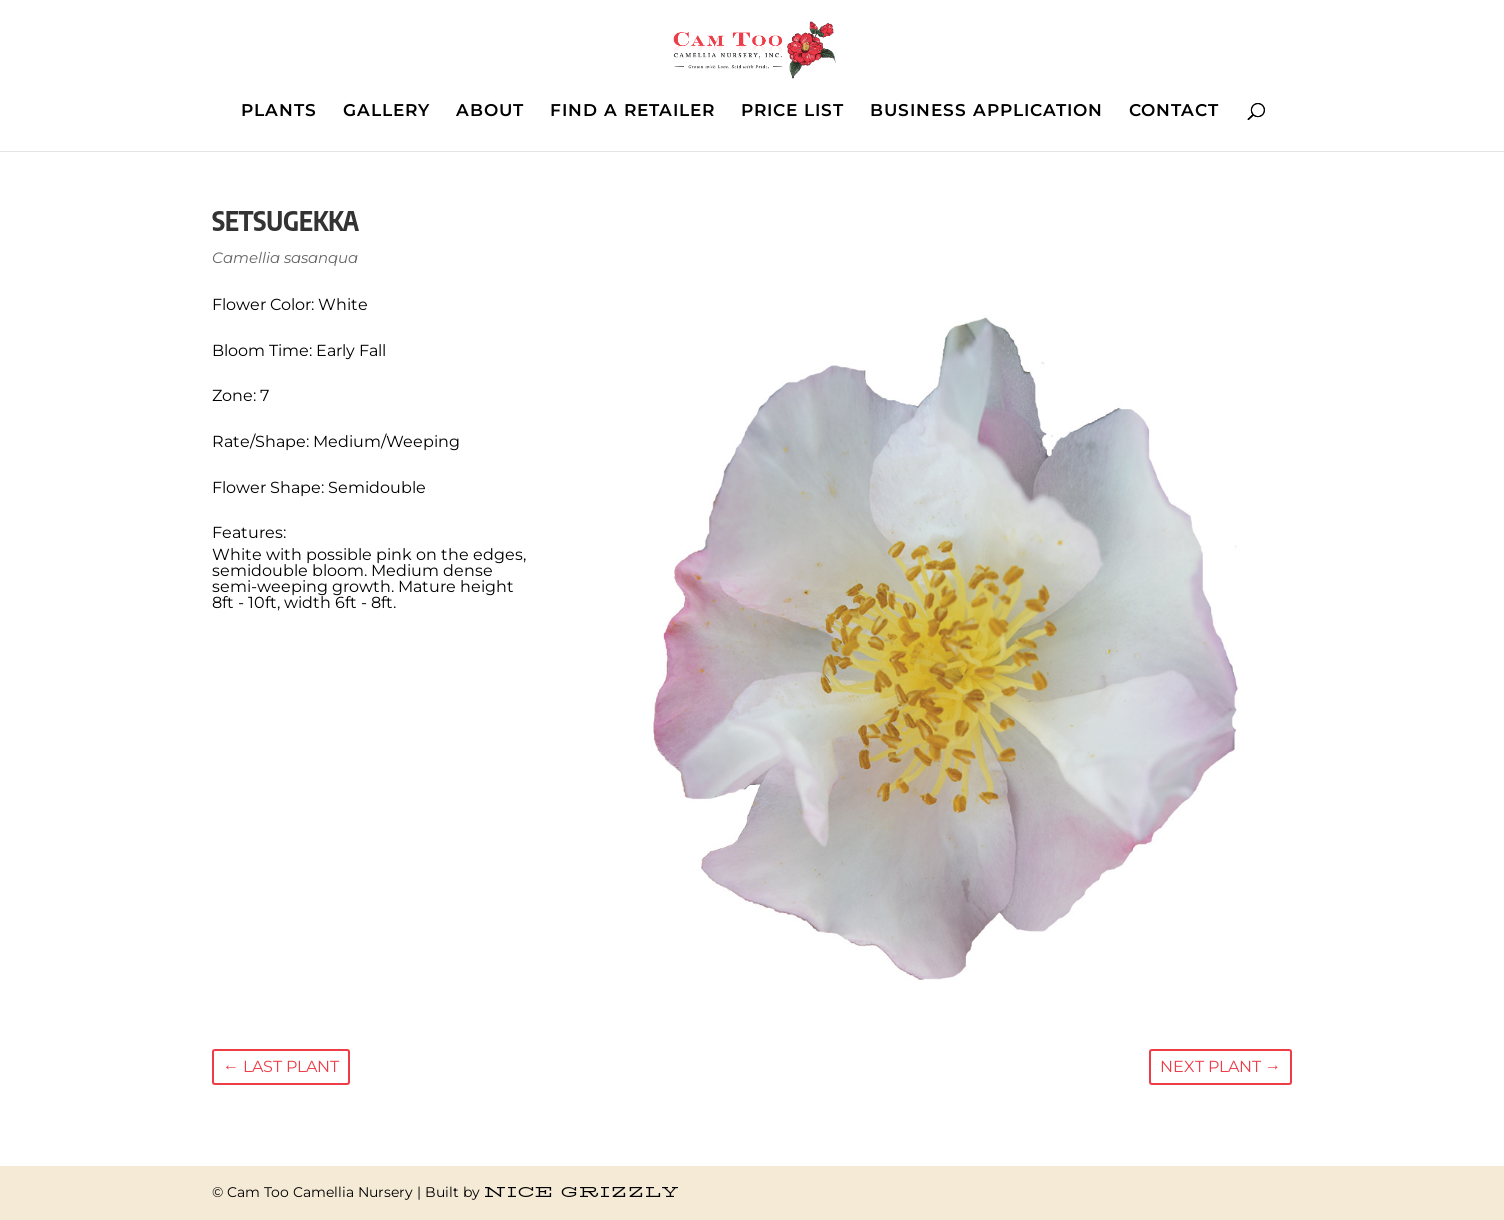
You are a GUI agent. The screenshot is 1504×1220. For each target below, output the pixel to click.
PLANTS (279, 111)
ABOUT (490, 111)
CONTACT (1174, 111)
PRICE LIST (792, 111)
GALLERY (386, 111)
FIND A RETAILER (632, 111)
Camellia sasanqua (285, 257)
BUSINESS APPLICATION (986, 111)
